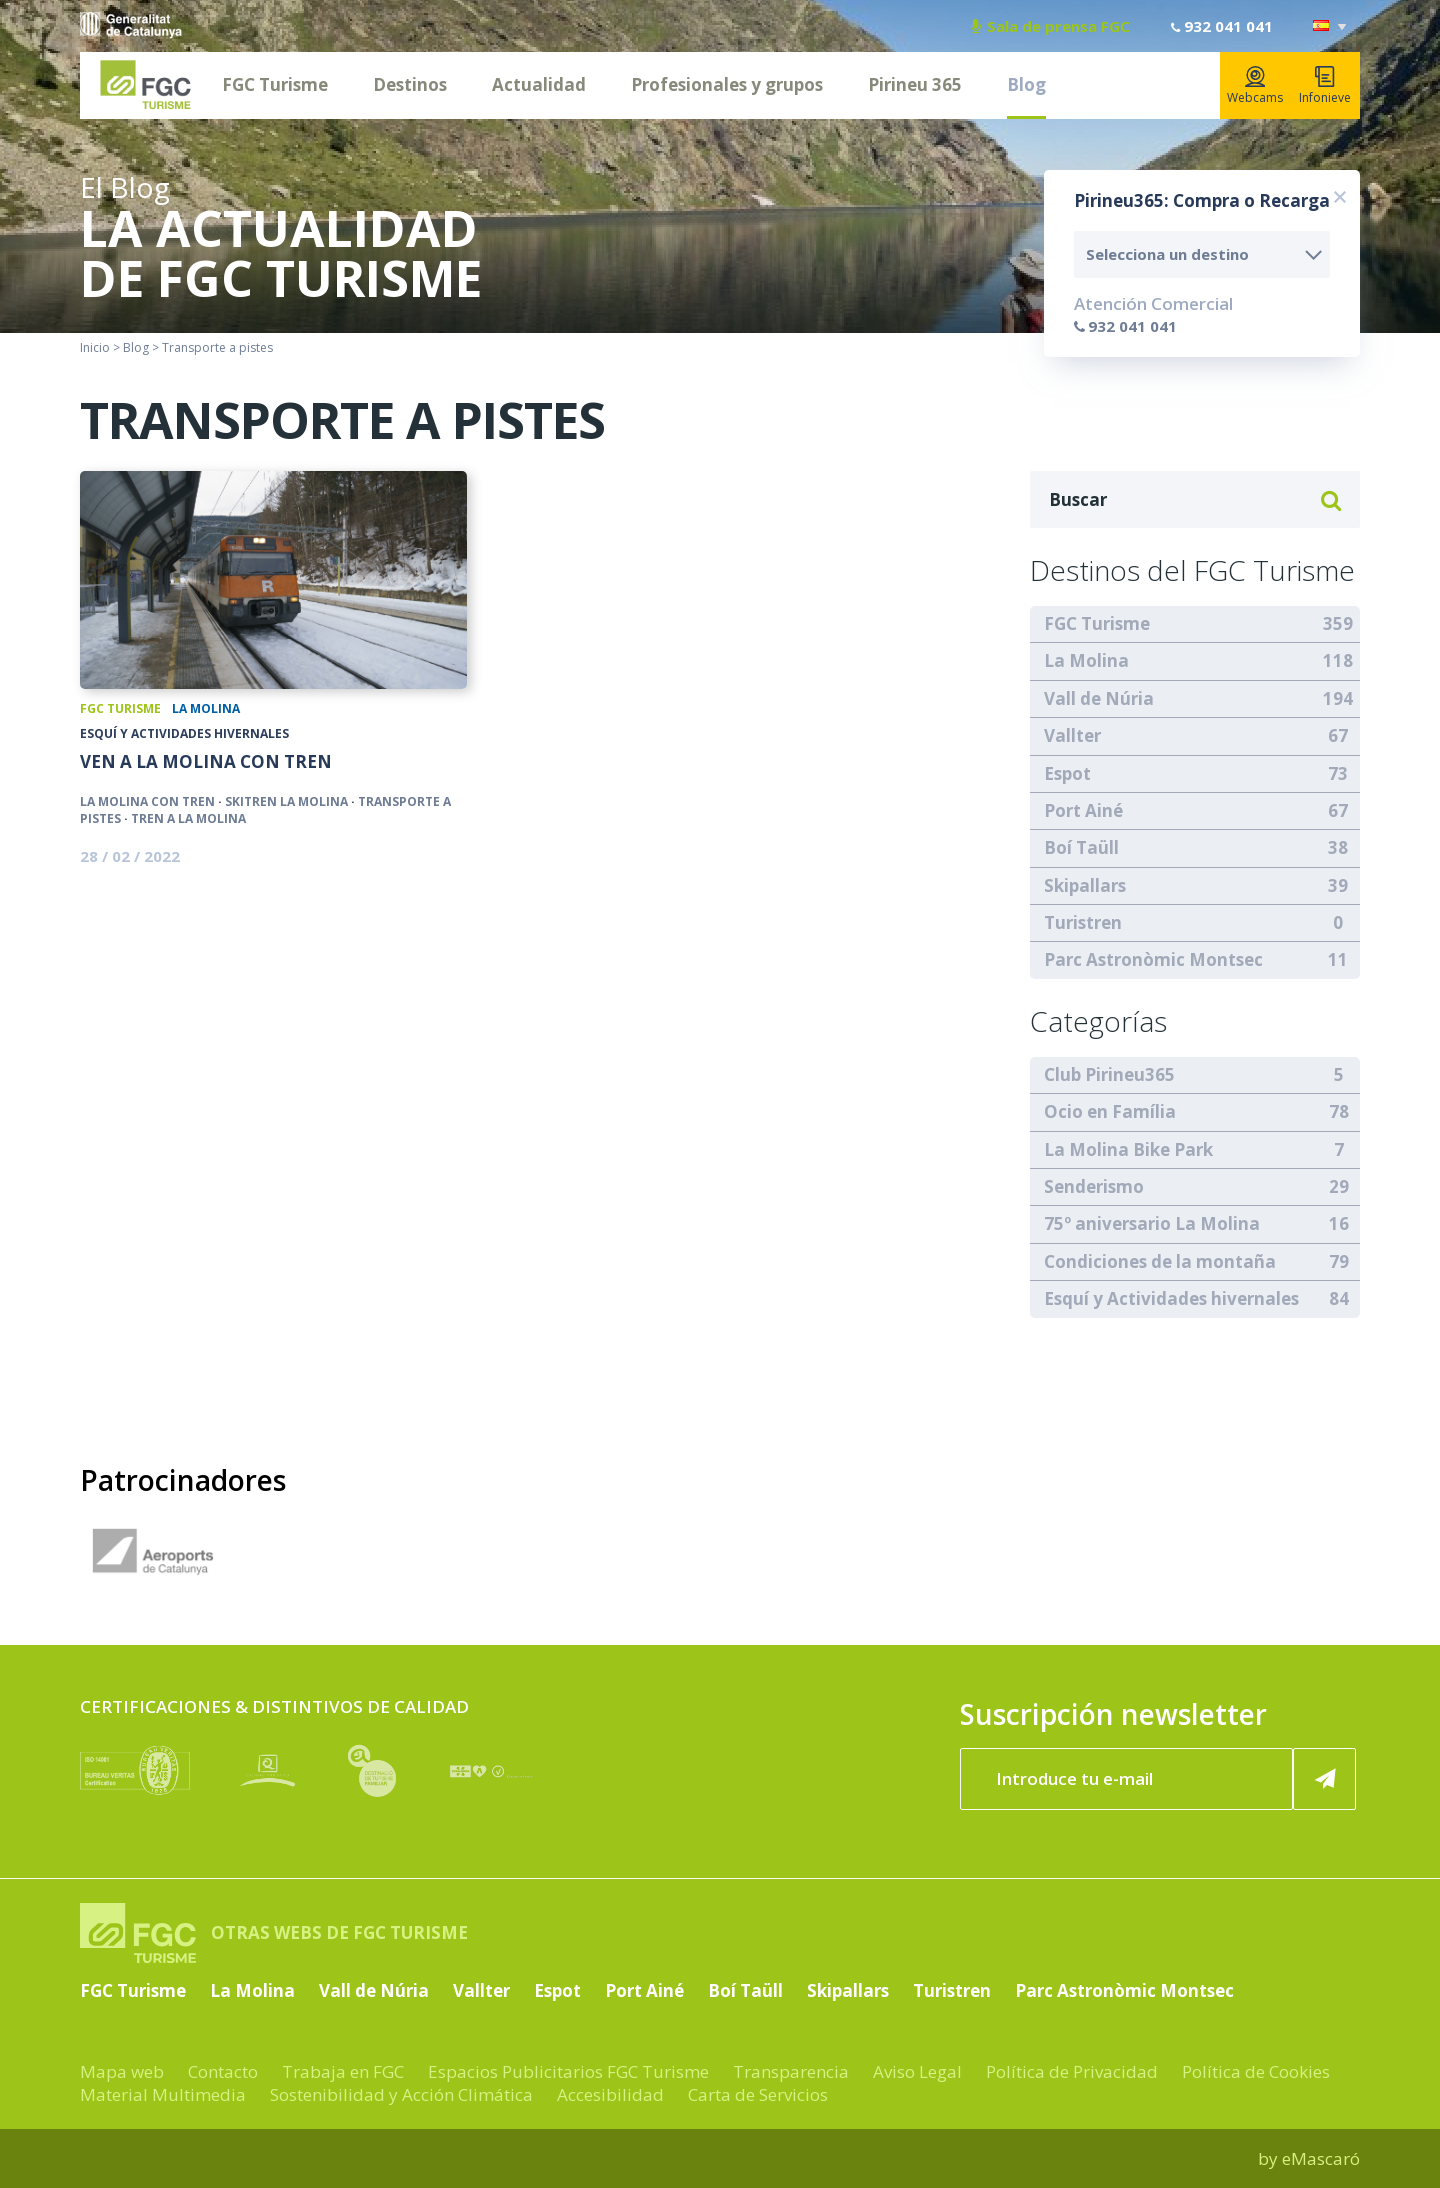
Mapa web (122, 2071)
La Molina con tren (147, 801)
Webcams (1255, 86)
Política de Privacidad (1072, 2071)
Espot (1067, 773)
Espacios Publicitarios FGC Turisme (568, 2071)
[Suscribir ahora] (1325, 1779)
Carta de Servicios (758, 2094)
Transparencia (791, 2071)
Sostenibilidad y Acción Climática (401, 2094)
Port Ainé (1083, 810)
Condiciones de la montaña (1160, 1261)
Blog (1026, 84)
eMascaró (1321, 2158)
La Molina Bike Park (1128, 1149)
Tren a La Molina (188, 818)
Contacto (223, 2071)
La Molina (206, 708)
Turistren (1083, 922)
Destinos (410, 84)
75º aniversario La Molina (1152, 1223)
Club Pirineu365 (1109, 1074)
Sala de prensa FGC (1050, 26)
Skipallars (1085, 885)
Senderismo (1094, 1186)
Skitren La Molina (286, 801)
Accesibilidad (610, 2094)
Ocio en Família (1110, 1111)
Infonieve (1325, 86)
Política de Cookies (1256, 2071)
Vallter (1072, 735)
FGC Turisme (275, 84)
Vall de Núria (1099, 698)
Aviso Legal (917, 2071)
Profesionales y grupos (727, 84)
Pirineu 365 (915, 84)
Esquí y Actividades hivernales (184, 733)
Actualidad (539, 84)
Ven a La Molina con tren (206, 762)
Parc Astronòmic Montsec (1153, 959)
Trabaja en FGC (343, 2071)
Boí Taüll (1081, 847)
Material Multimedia (163, 2094)
